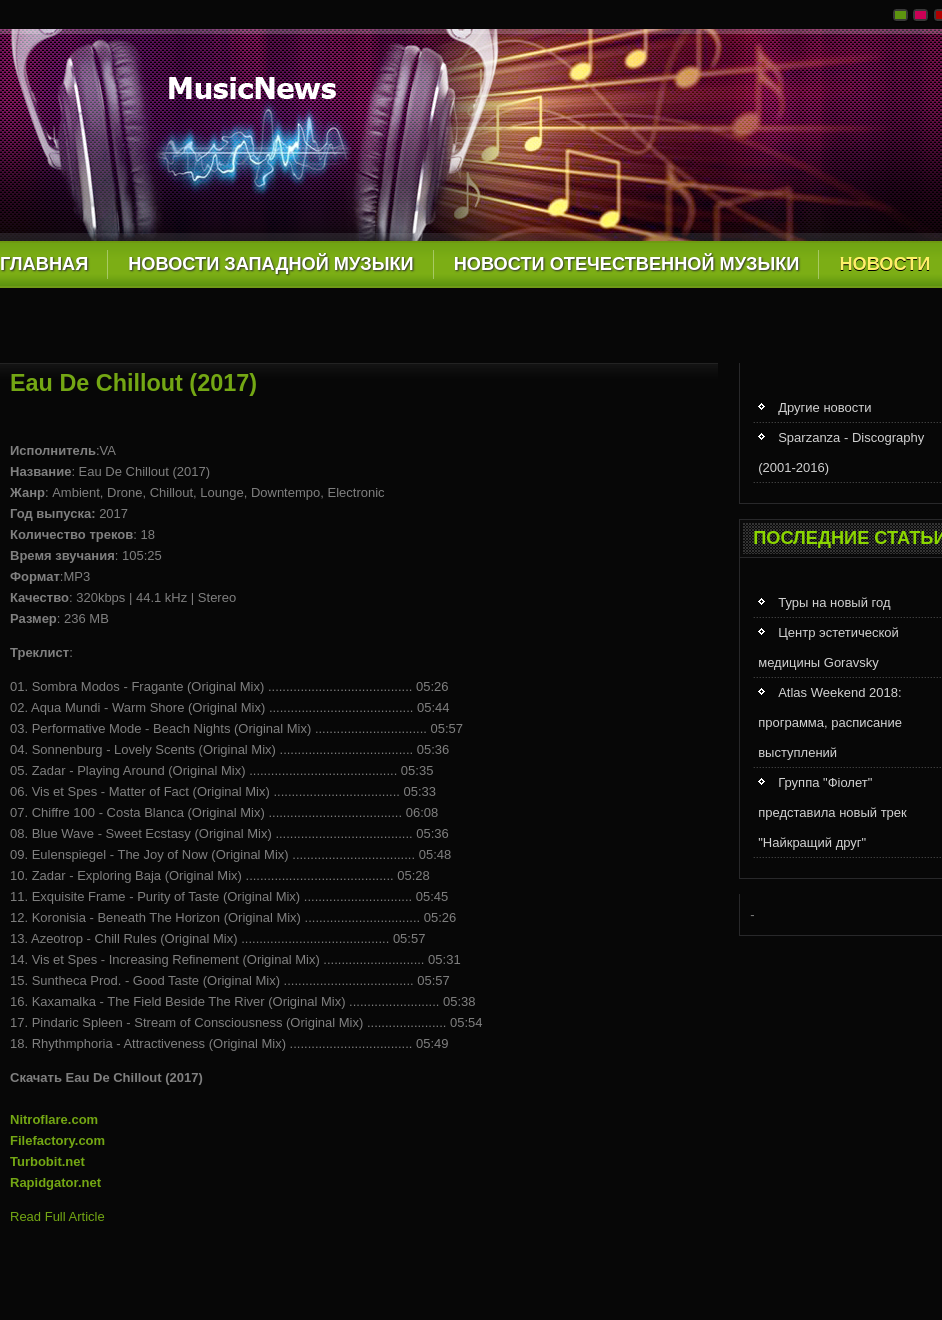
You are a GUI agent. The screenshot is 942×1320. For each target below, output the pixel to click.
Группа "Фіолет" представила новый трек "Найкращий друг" (832, 812)
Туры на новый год (834, 602)
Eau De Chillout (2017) (133, 383)
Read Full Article (57, 1216)
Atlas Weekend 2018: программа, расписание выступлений (830, 722)
